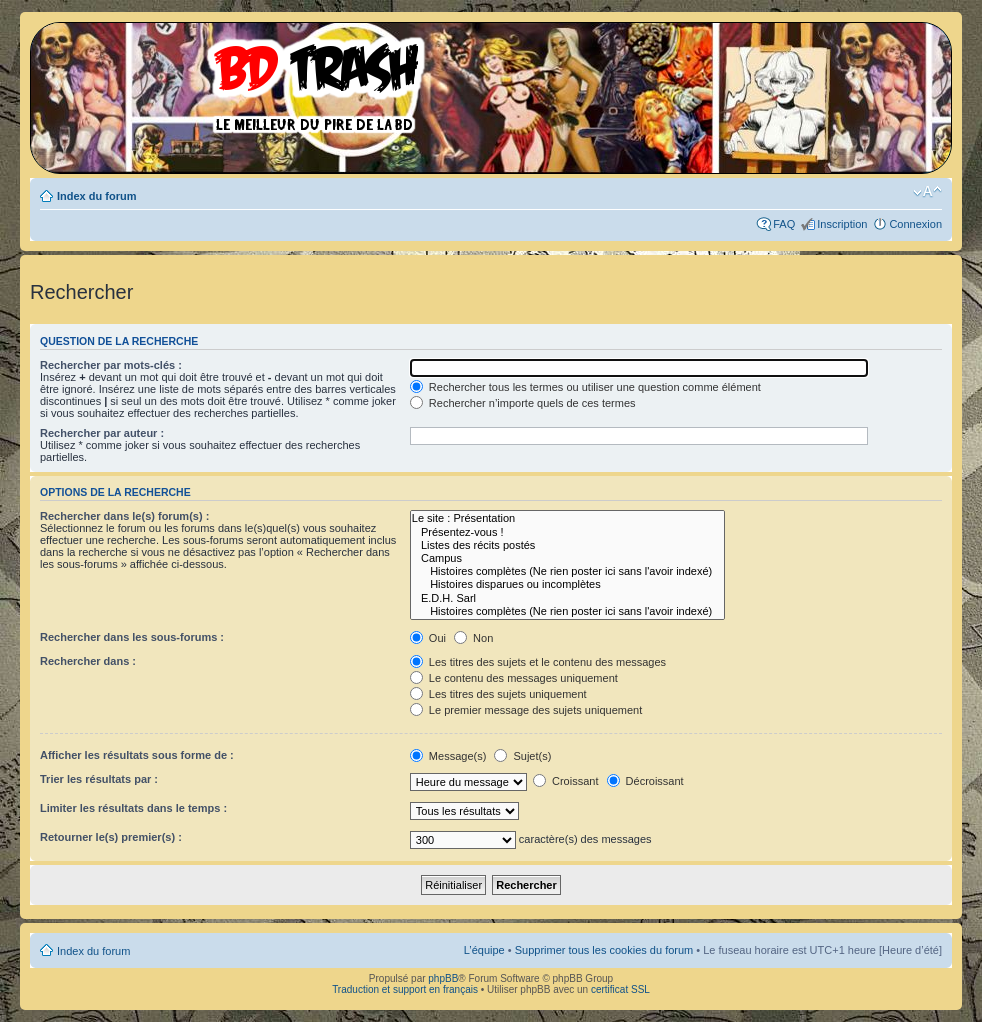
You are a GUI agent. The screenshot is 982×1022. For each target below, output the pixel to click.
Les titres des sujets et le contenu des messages (538, 662)
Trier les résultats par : (99, 779)
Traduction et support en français (405, 989)
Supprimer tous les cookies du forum (604, 950)
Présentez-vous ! (567, 532)
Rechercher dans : (88, 661)
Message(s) (450, 756)
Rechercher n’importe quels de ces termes (523, 403)
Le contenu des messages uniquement (514, 678)
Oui (428, 638)
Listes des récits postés (567, 545)
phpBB (443, 978)
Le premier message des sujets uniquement (526, 710)
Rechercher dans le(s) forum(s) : (124, 516)
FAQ (784, 224)
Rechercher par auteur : (102, 433)
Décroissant (645, 781)
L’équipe (484, 950)
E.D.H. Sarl (567, 598)
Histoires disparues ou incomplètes (567, 584)
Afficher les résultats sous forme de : (137, 755)
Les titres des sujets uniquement (498, 694)
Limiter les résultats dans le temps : (133, 808)
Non (473, 638)
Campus (567, 558)
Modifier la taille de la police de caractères (927, 192)
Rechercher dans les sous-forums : (132, 637)
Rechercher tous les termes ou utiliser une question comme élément (585, 387)
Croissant (566, 781)
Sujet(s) (522, 756)
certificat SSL (620, 989)
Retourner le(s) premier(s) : (111, 837)
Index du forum (96, 196)
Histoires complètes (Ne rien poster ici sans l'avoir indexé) (567, 571)
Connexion (915, 224)
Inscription (842, 224)
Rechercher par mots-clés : (111, 365)
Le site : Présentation (567, 518)
